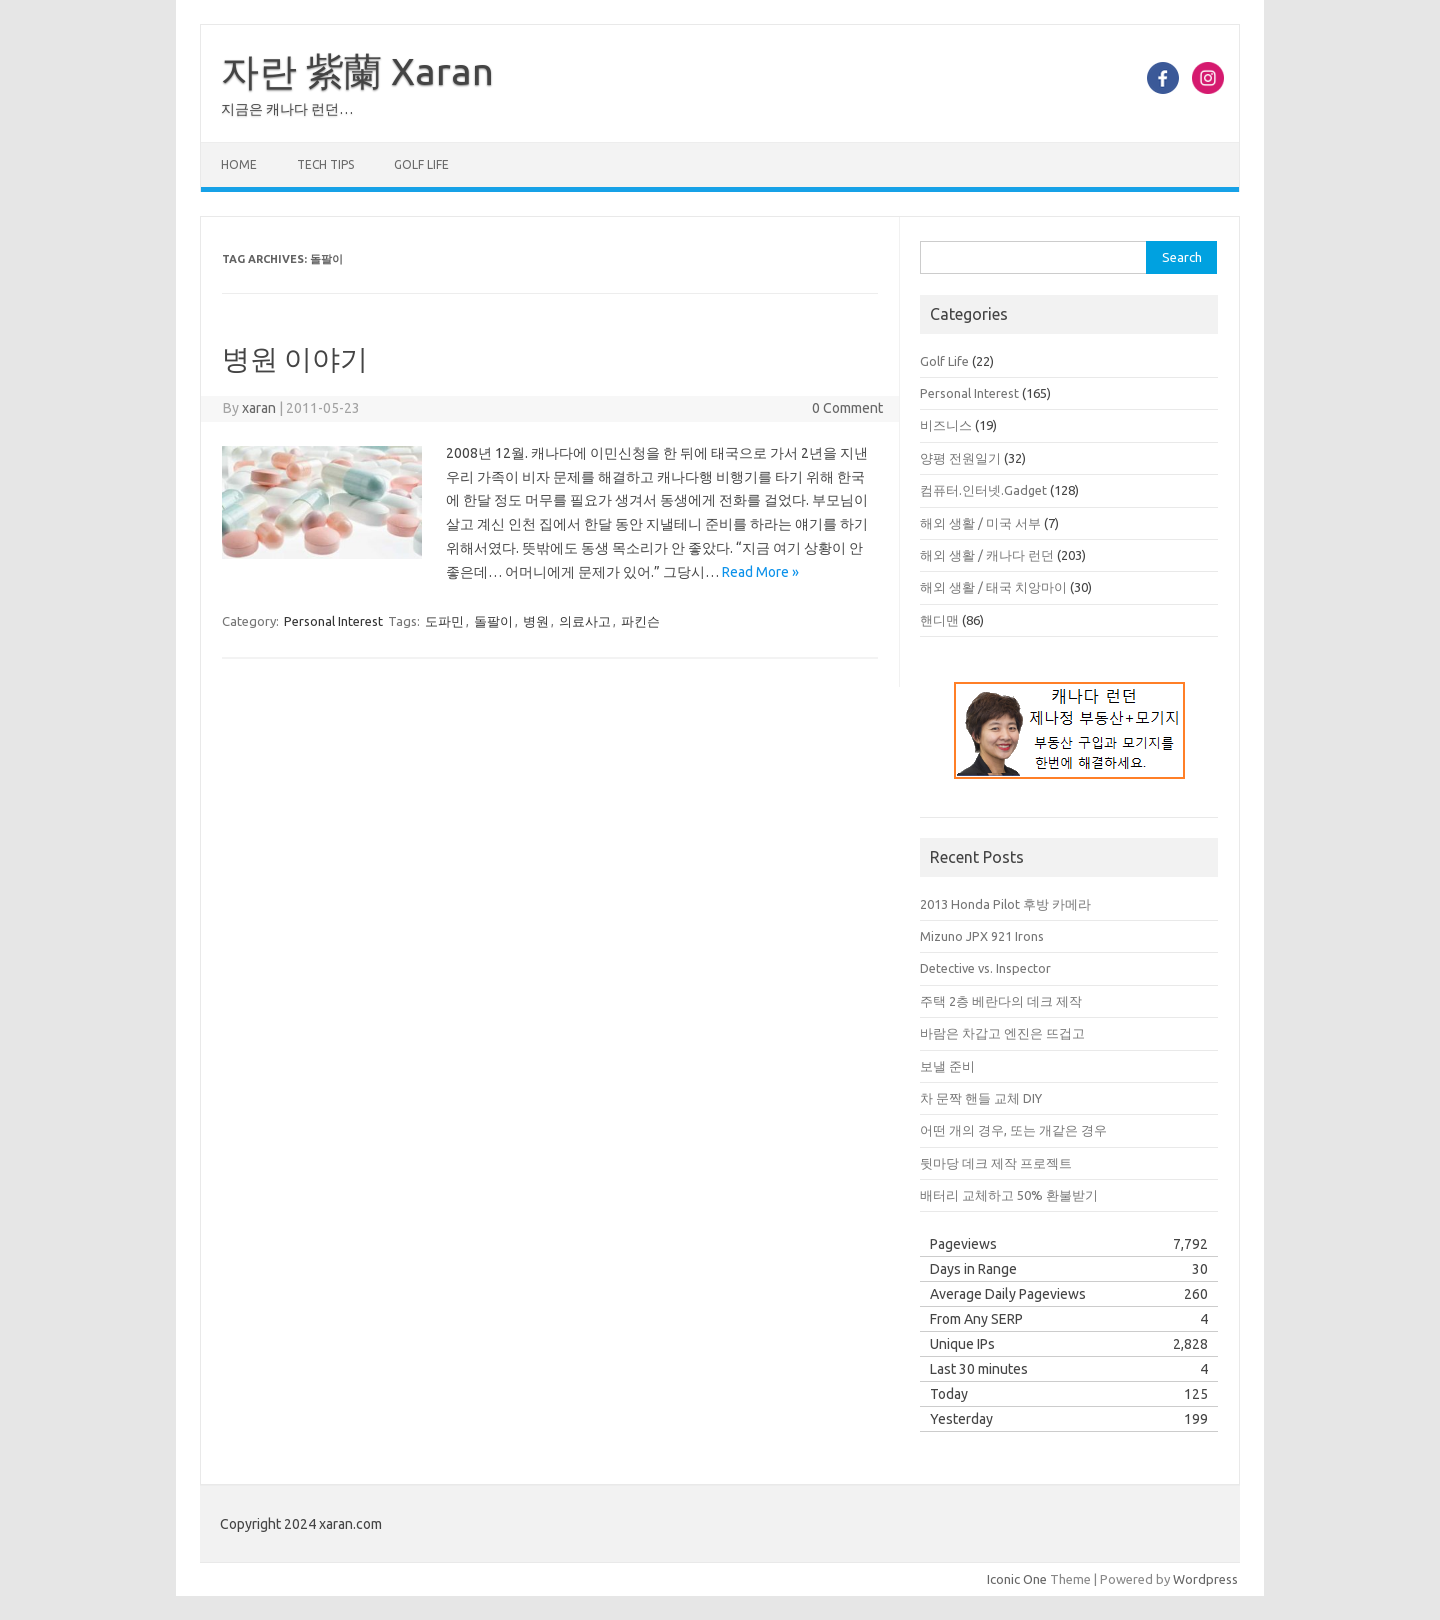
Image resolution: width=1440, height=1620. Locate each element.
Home (239, 164)
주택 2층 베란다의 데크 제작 (1001, 1001)
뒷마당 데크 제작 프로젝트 (996, 1163)
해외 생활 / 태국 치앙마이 (993, 587)
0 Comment (847, 408)
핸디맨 (939, 620)
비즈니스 (946, 425)
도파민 (444, 621)
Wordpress (1205, 1579)
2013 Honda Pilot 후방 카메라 (1005, 904)
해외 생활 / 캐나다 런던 (987, 555)
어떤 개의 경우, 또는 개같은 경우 (1013, 1130)
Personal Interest (333, 621)
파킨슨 (640, 621)
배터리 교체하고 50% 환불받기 (1009, 1195)
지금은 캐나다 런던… (287, 109)
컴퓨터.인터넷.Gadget (983, 490)
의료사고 (585, 621)
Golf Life (421, 164)
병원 (536, 621)
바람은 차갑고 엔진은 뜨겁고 (1002, 1033)
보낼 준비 (947, 1066)
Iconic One (1017, 1579)
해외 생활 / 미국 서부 (980, 523)
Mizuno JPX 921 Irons (982, 936)
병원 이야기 (295, 358)
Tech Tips (325, 164)
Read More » (760, 572)
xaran (259, 408)
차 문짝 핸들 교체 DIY (981, 1098)
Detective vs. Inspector (985, 968)
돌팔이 (493, 621)
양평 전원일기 (960, 458)
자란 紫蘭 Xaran (357, 71)
